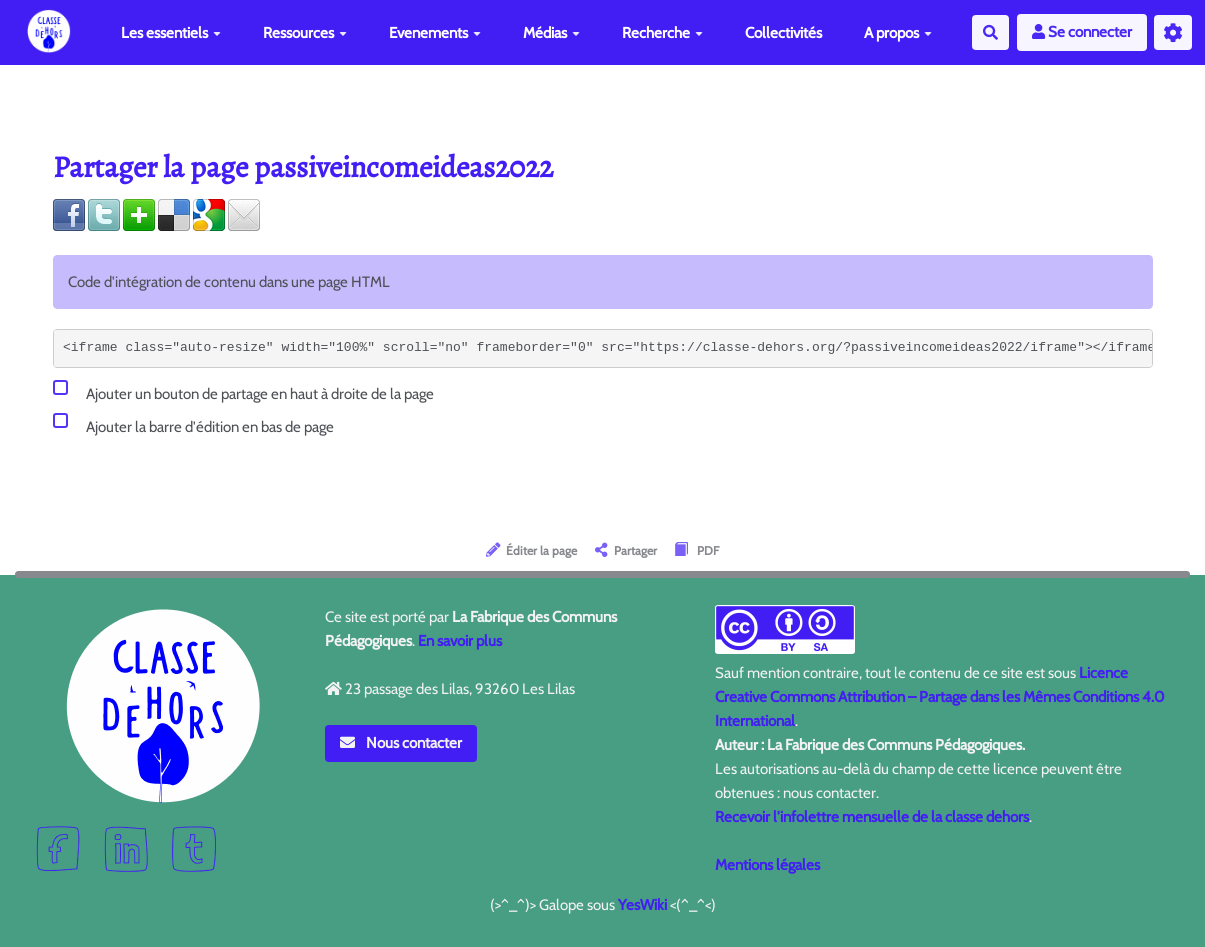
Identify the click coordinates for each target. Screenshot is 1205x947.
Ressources (305, 33)
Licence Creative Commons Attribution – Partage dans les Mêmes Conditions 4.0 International (939, 697)
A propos (898, 33)
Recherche (662, 33)
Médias (551, 33)
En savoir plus (460, 641)
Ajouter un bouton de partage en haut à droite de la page (243, 390)
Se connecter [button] (1082, 32)
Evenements (435, 33)
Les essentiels (171, 33)
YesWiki (642, 905)
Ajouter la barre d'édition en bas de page (193, 423)
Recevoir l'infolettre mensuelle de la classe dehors (872, 817)
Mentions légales (767, 865)
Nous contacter (401, 743)
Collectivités (783, 33)
